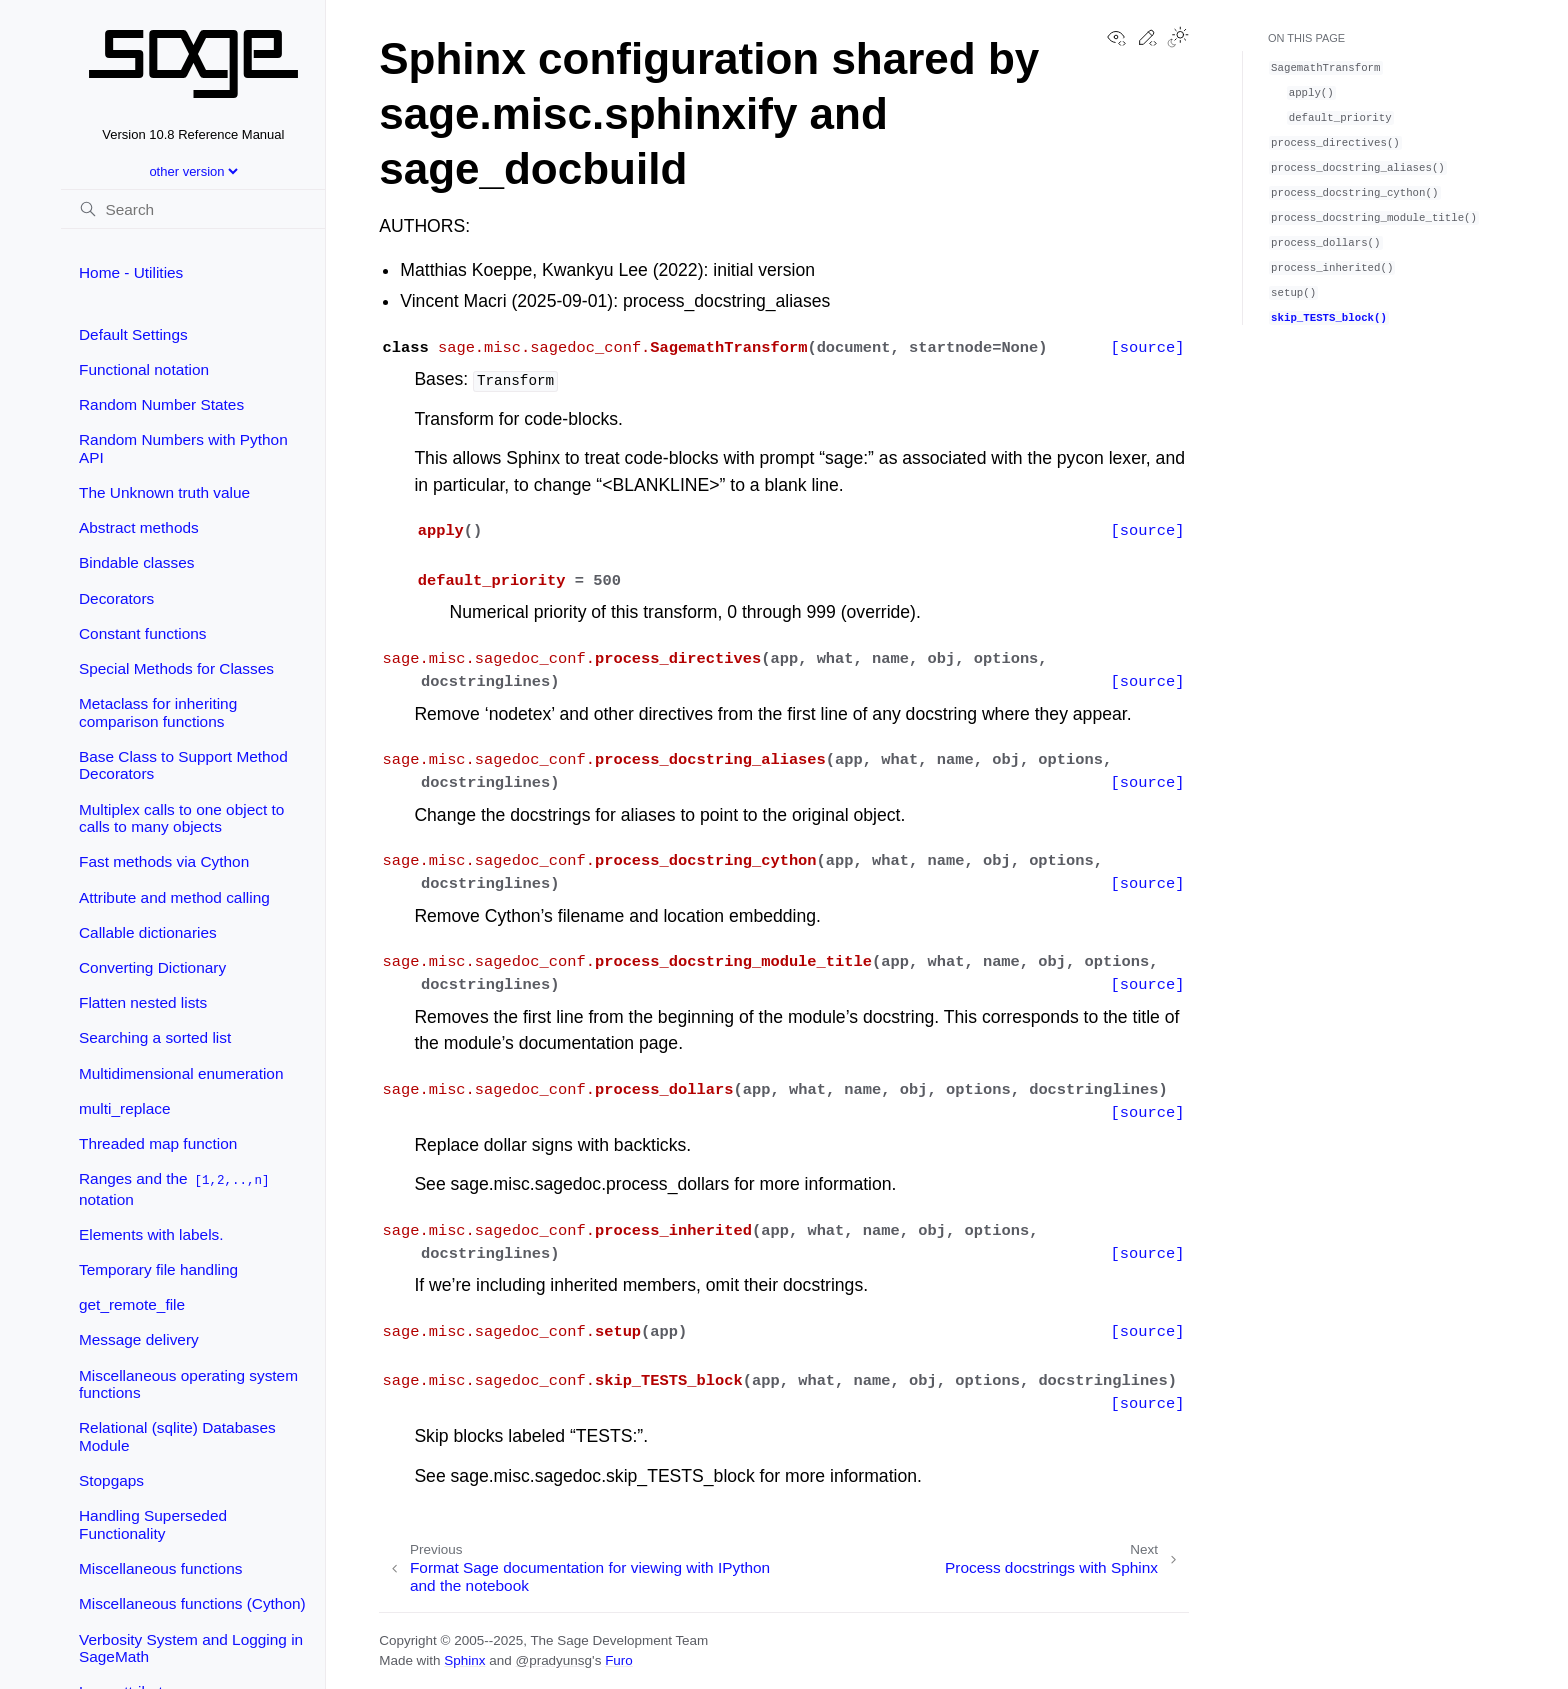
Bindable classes (137, 562)
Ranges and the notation (175, 1189)
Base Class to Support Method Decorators (183, 765)
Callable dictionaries (148, 932)
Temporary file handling (158, 1269)
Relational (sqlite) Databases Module (177, 1436)
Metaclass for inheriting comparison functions (158, 712)
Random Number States (161, 404)
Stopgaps (111, 1480)
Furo (619, 1660)
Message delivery (139, 1339)
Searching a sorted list (155, 1037)
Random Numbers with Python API (183, 448)
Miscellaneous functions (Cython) (192, 1603)
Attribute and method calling (174, 897)
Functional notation (144, 369)
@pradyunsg (553, 1660)
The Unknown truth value (164, 492)
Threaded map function (158, 1143)
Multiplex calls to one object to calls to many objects (181, 818)
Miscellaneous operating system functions (188, 1384)
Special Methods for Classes (176, 668)
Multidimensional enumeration (181, 1073)
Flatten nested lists (143, 1002)
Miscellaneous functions (160, 1568)
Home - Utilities (131, 272)
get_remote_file (132, 1304)
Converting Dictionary (152, 967)
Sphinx (464, 1660)
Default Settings (133, 334)
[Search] (193, 209)
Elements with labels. (151, 1234)
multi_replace (125, 1108)
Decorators (116, 598)
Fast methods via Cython (164, 861)
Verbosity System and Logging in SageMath (191, 1648)
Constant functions (142, 633)
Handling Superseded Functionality (153, 1524)
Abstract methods (139, 527)
